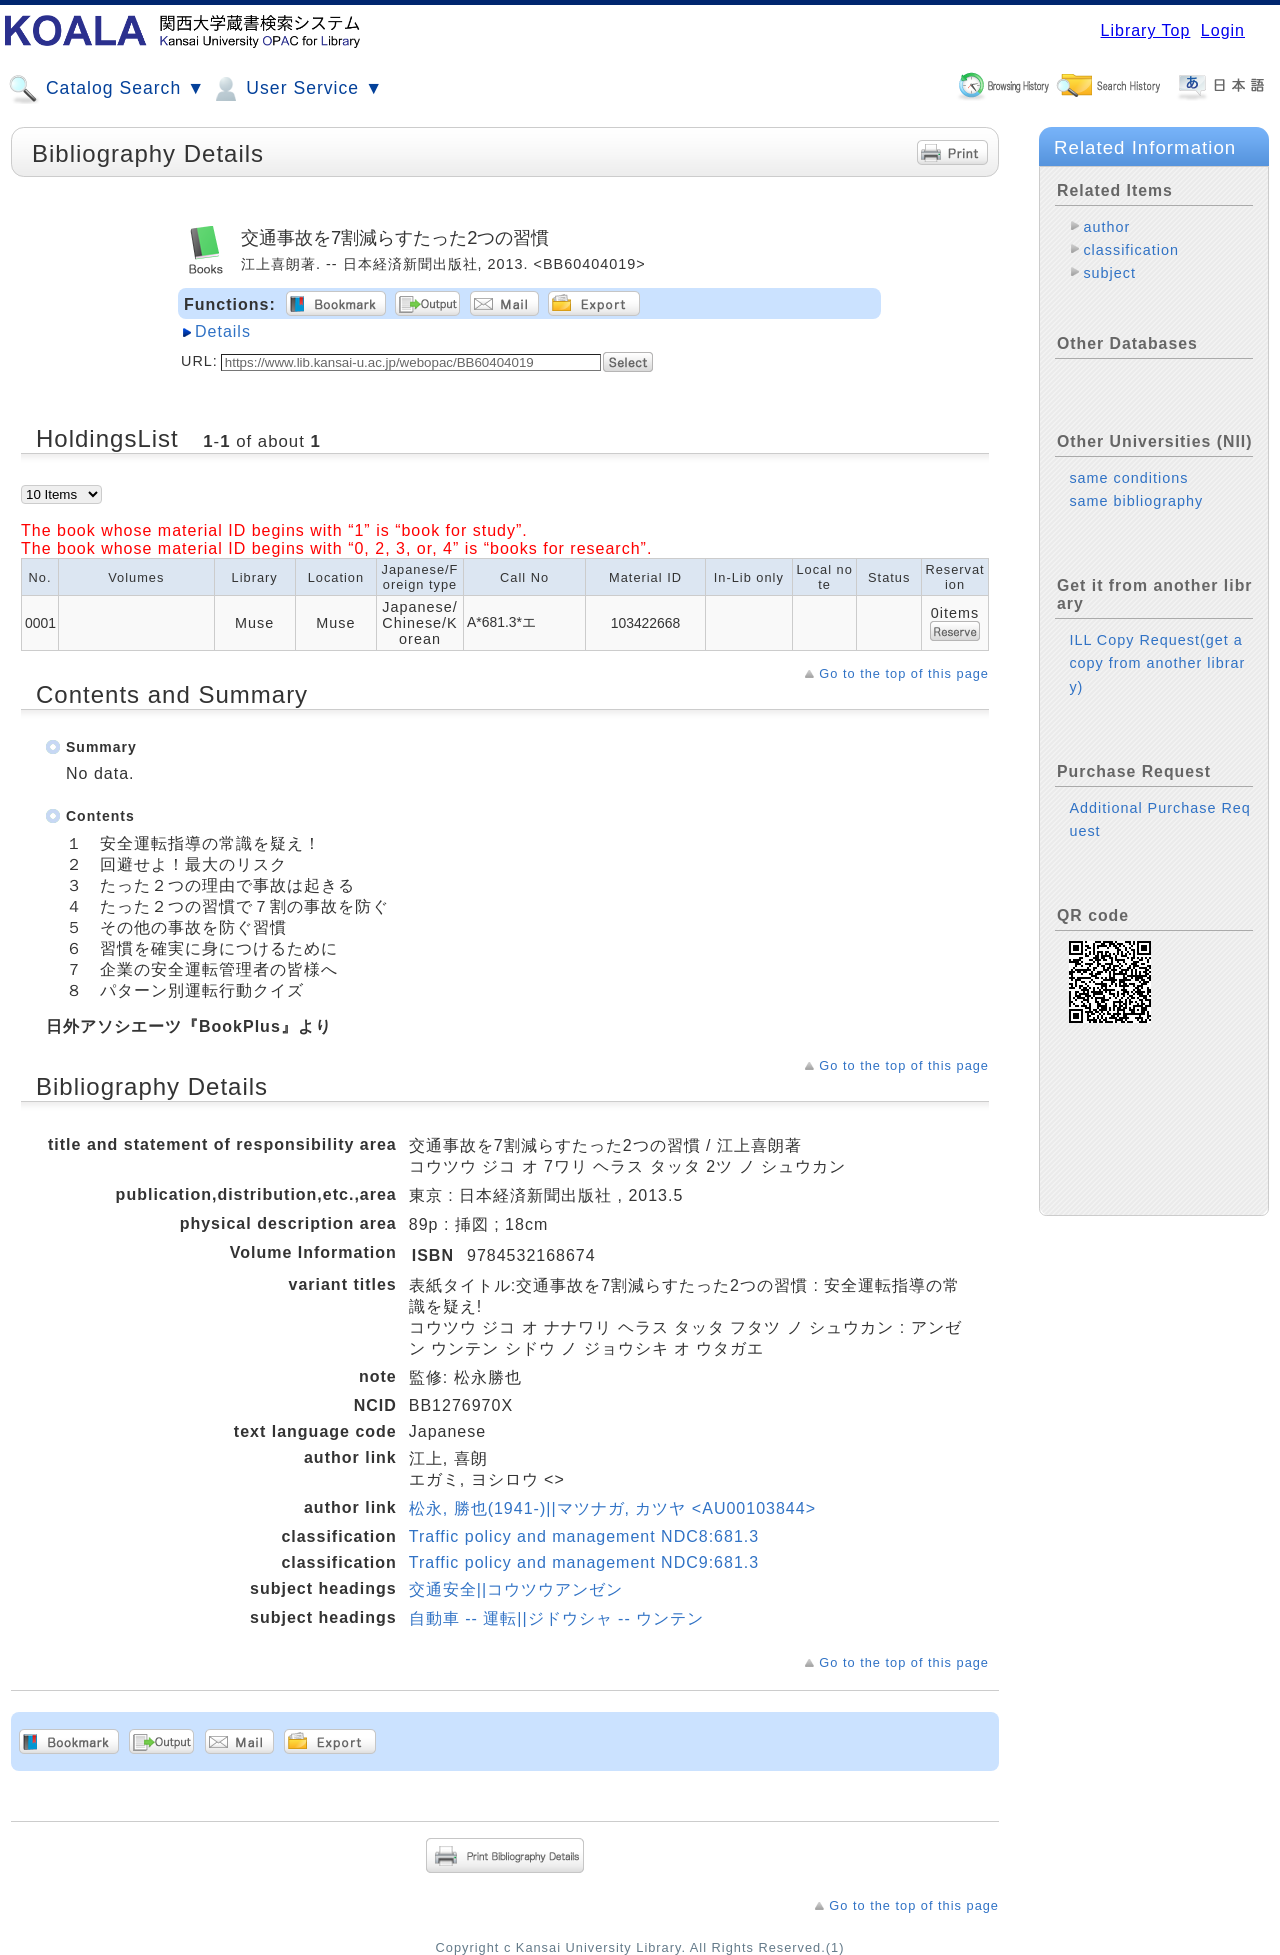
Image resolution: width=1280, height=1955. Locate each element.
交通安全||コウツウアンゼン (516, 1589)
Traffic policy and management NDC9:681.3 (584, 1562)
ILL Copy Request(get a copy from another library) (1157, 663)
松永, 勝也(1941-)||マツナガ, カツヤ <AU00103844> (612, 1508)
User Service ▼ (296, 89)
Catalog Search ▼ (106, 89)
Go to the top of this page (904, 673)
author (1106, 227)
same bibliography (1136, 501)
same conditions (1128, 478)
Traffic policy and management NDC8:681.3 (584, 1536)
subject (1109, 273)
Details (223, 331)
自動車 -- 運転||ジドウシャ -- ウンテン (556, 1618)
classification (1131, 250)
